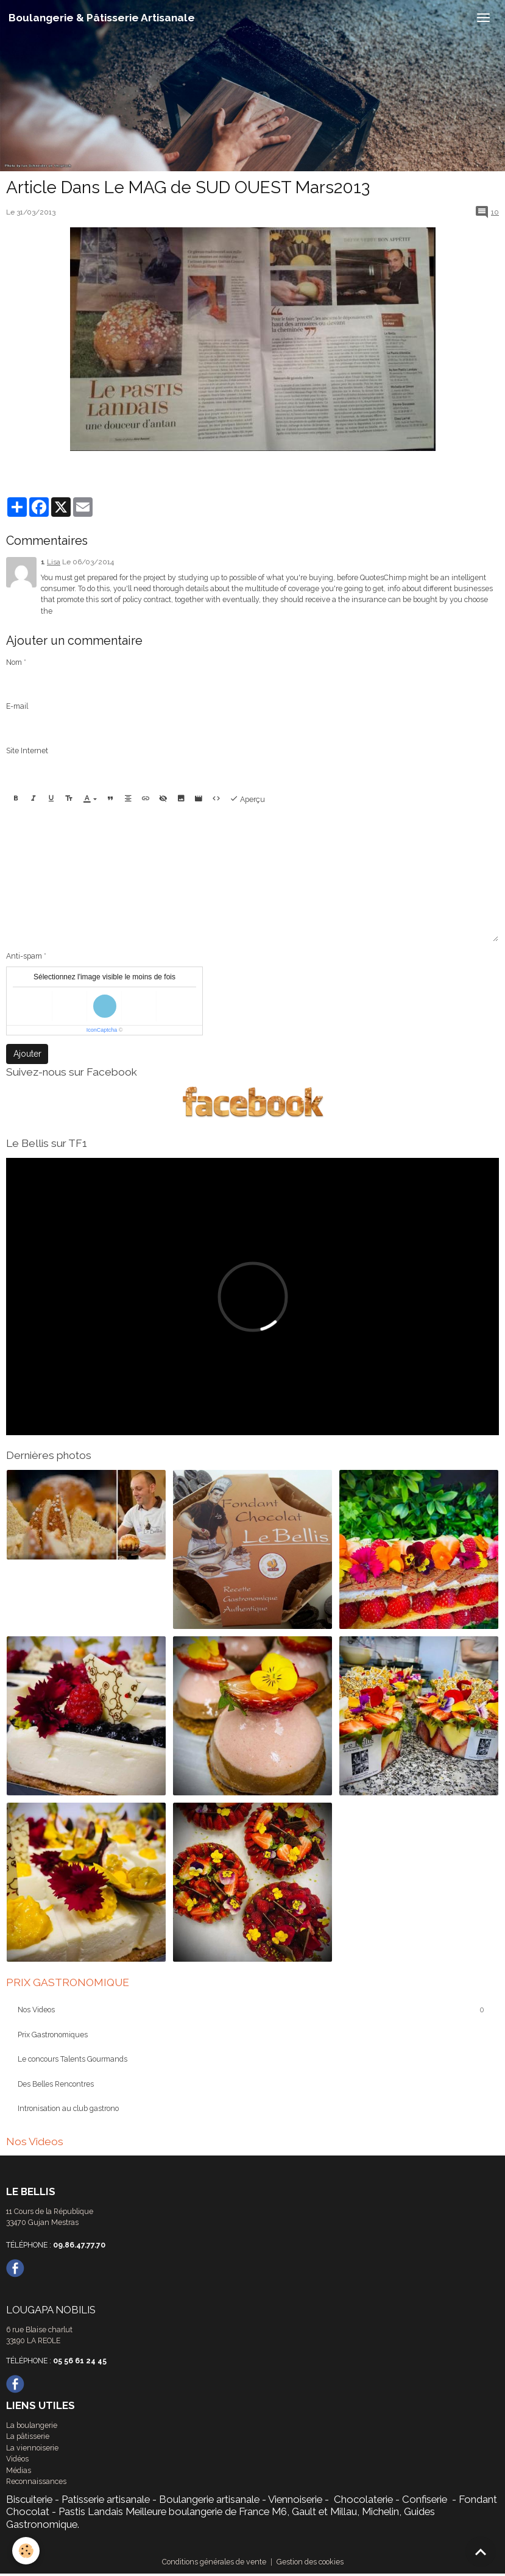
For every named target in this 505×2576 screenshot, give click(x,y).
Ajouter (27, 1054)
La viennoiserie (32, 2447)
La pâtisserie (27, 2436)
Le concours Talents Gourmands (72, 2058)
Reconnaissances (36, 2481)
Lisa (53, 562)
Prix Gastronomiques (53, 2034)
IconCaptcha (102, 1030)
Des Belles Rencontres (56, 2083)
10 (495, 212)
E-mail (17, 706)
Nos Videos (36, 2009)
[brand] (102, 18)
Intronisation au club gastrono (68, 2108)
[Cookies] (26, 2550)
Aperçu (247, 798)
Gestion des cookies (310, 2561)
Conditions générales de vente (214, 2561)
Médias (18, 2470)
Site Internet (27, 750)
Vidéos (17, 2458)
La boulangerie (31, 2425)
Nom (14, 662)
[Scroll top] (480, 2551)
